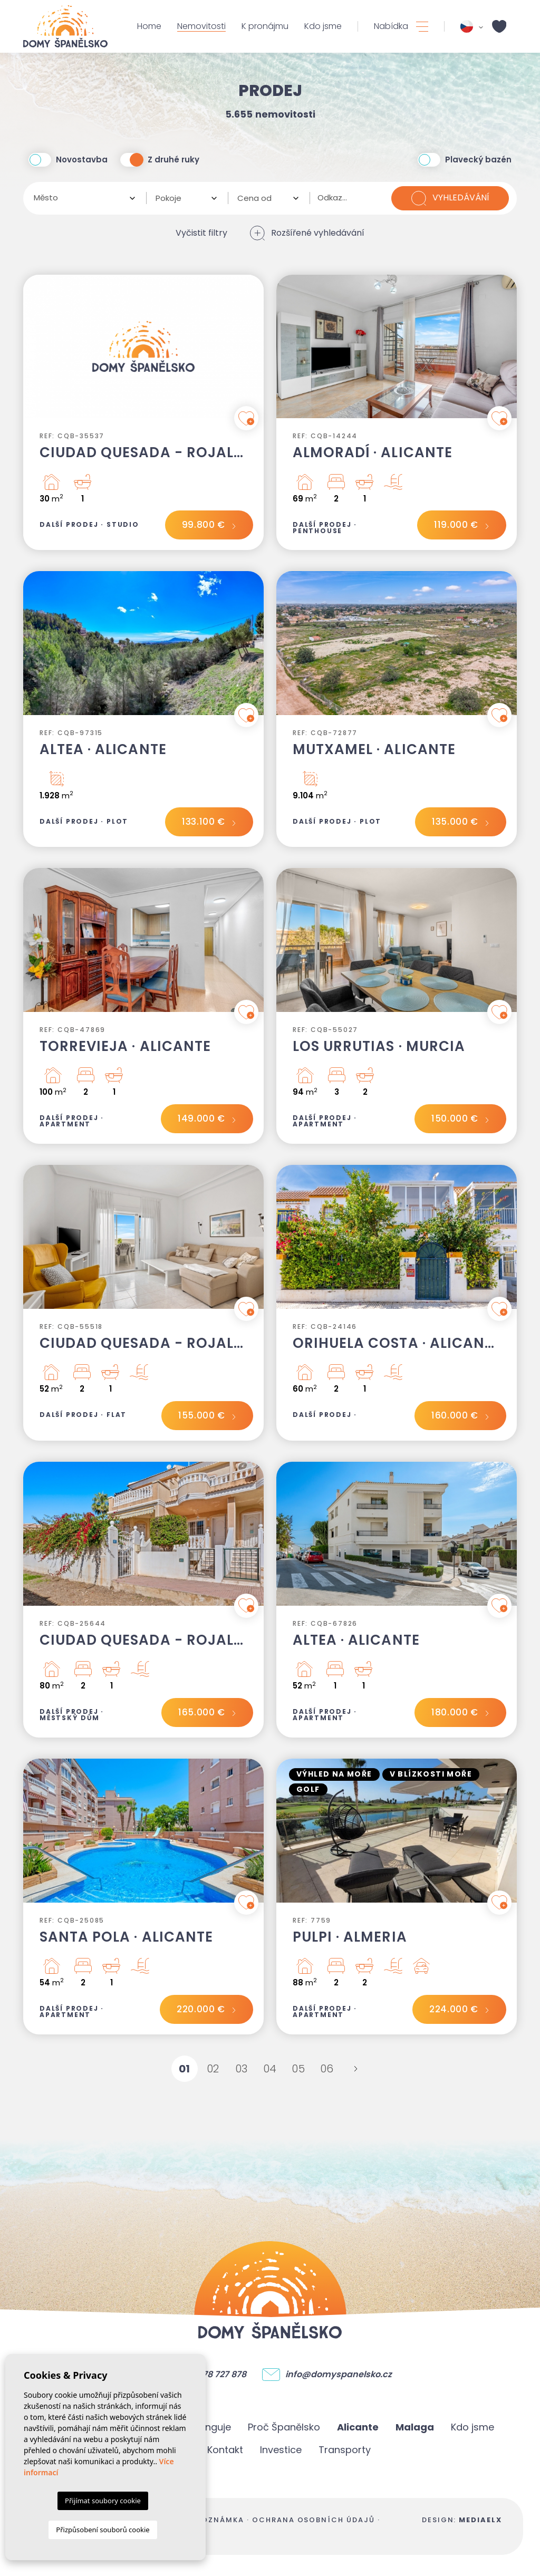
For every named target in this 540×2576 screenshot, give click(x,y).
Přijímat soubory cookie (103, 2500)
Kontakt (225, 2449)
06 (327, 2068)
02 (213, 2068)
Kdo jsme (323, 26)
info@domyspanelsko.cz (338, 2374)
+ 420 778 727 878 (209, 2374)
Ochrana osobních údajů (313, 2520)
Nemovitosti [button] (201, 26)
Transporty (345, 2449)
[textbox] (81, 198)
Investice (281, 2449)
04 (270, 2068)
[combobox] (85, 198)
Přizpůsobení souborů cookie (102, 2529)
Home (149, 26)
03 (241, 2068)
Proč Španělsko (284, 2427)
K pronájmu (265, 26)
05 (298, 2068)
